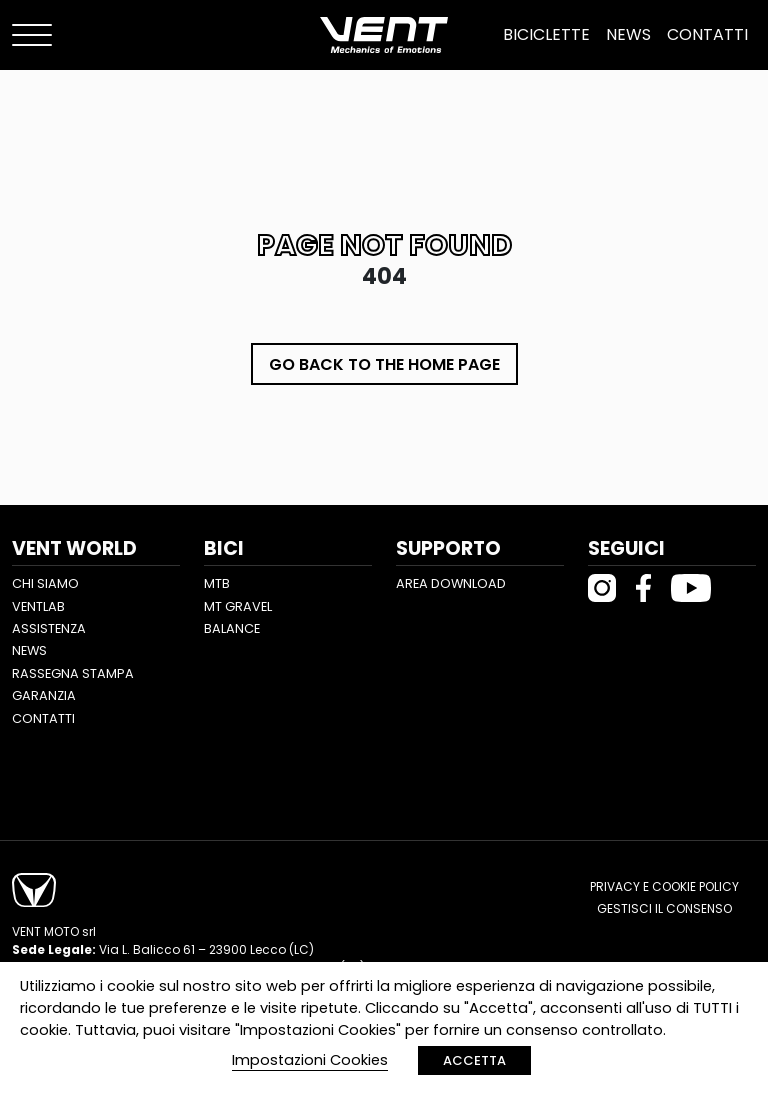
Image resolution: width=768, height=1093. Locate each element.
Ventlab (38, 606)
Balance (232, 628)
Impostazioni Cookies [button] (310, 1060)
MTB (217, 583)
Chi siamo (45, 583)
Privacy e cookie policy (664, 886)
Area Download (451, 583)
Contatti (707, 34)
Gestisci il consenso (664, 908)
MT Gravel (238, 606)
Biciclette (546, 34)
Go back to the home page (384, 364)
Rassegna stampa (73, 673)
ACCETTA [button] (474, 1060)
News (628, 34)
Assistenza (49, 628)
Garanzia (44, 695)
